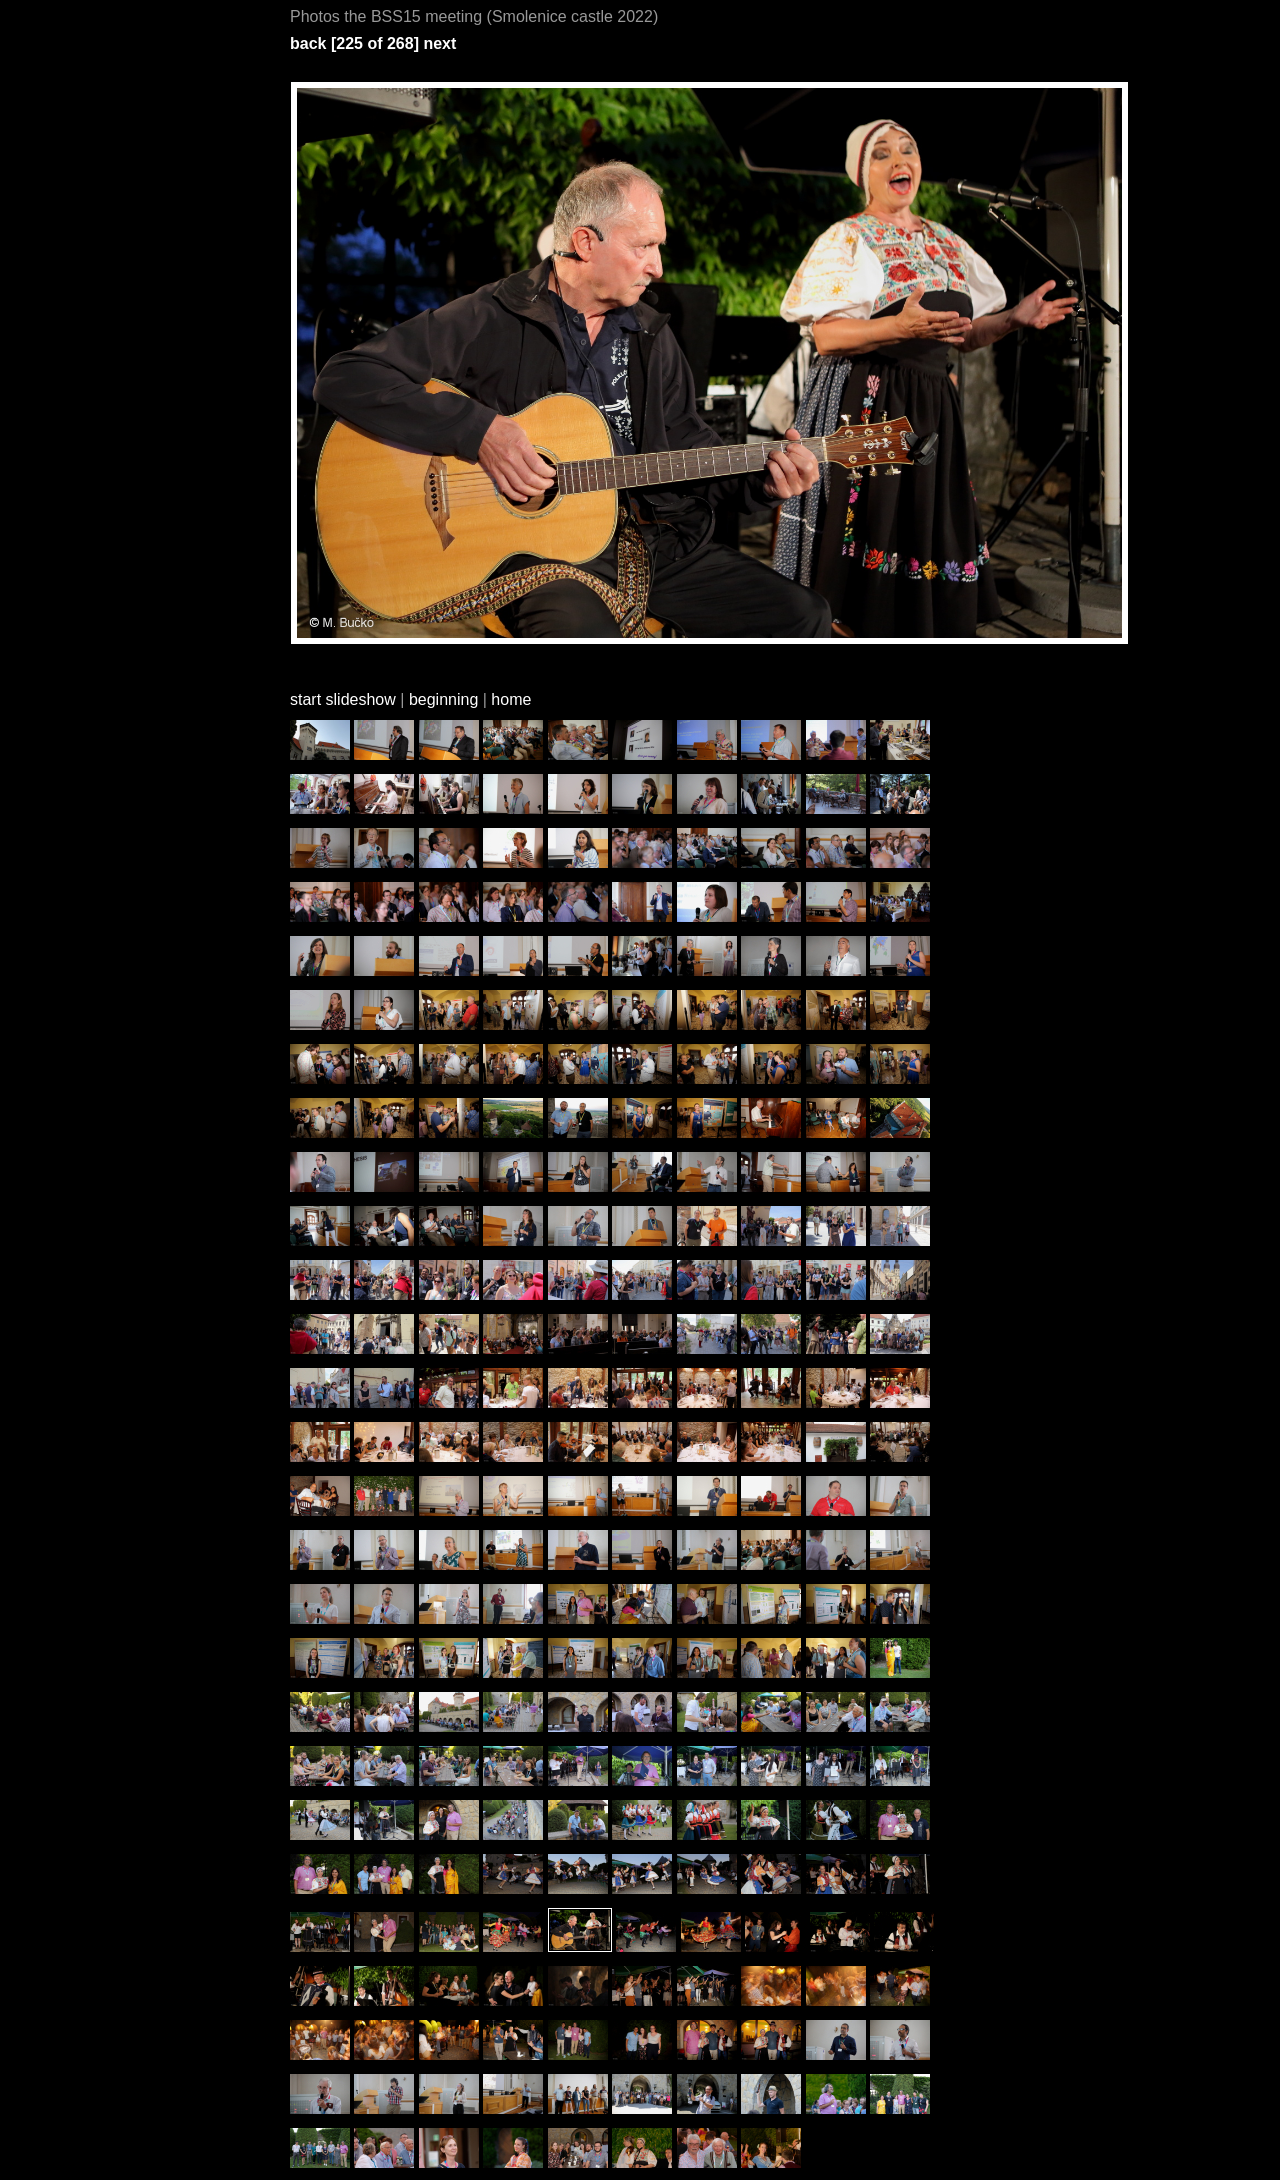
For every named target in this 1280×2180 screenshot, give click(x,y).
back (308, 43)
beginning (443, 699)
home (511, 699)
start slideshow (343, 699)
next (439, 43)
